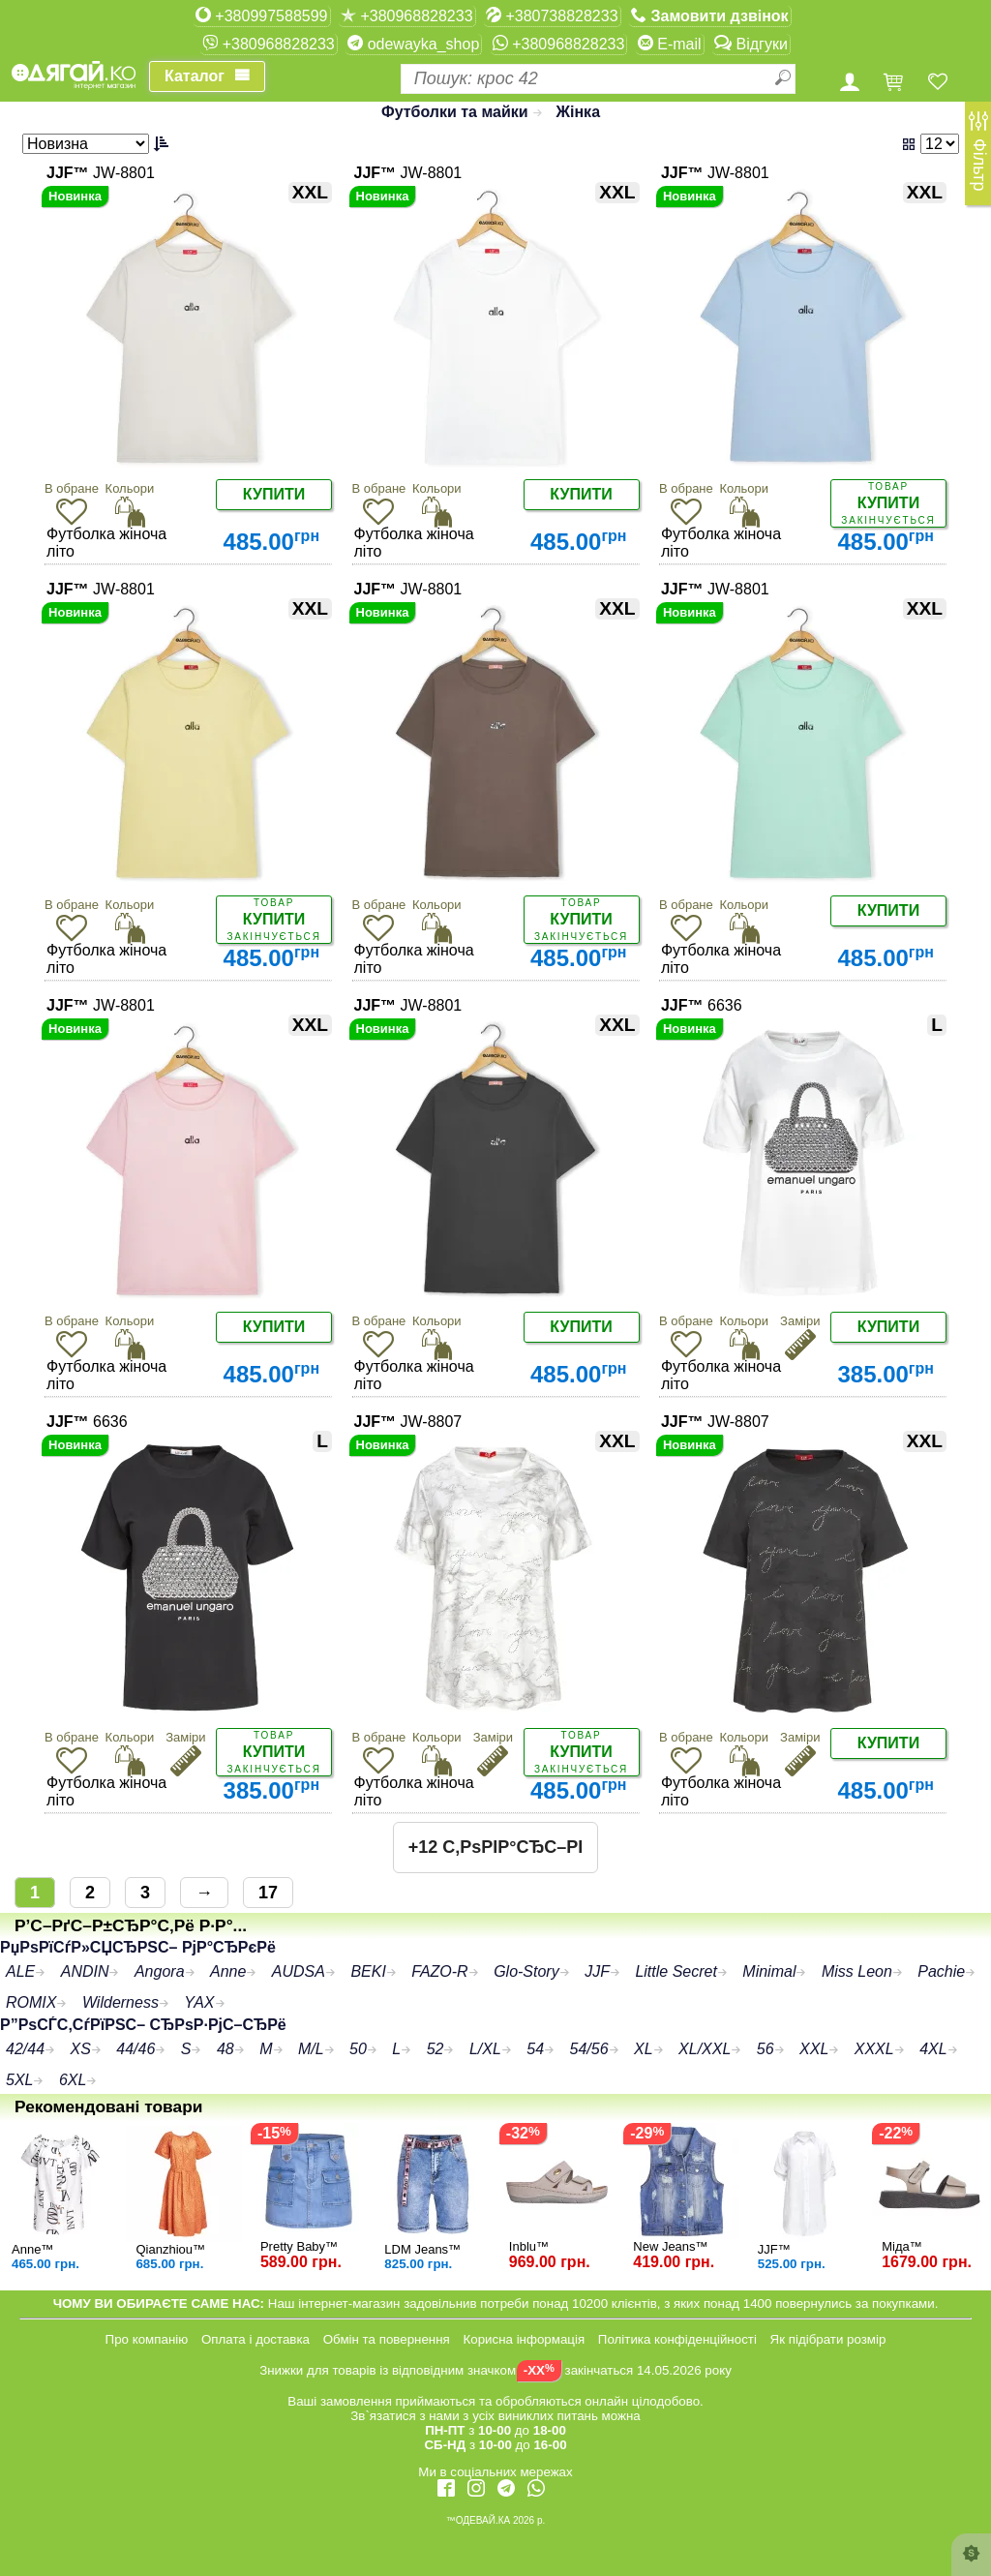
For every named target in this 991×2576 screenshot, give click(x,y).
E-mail (670, 43)
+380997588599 (261, 15)
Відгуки (751, 43)
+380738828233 (552, 15)
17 (268, 1892)
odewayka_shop (413, 43)
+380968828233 (407, 15)
